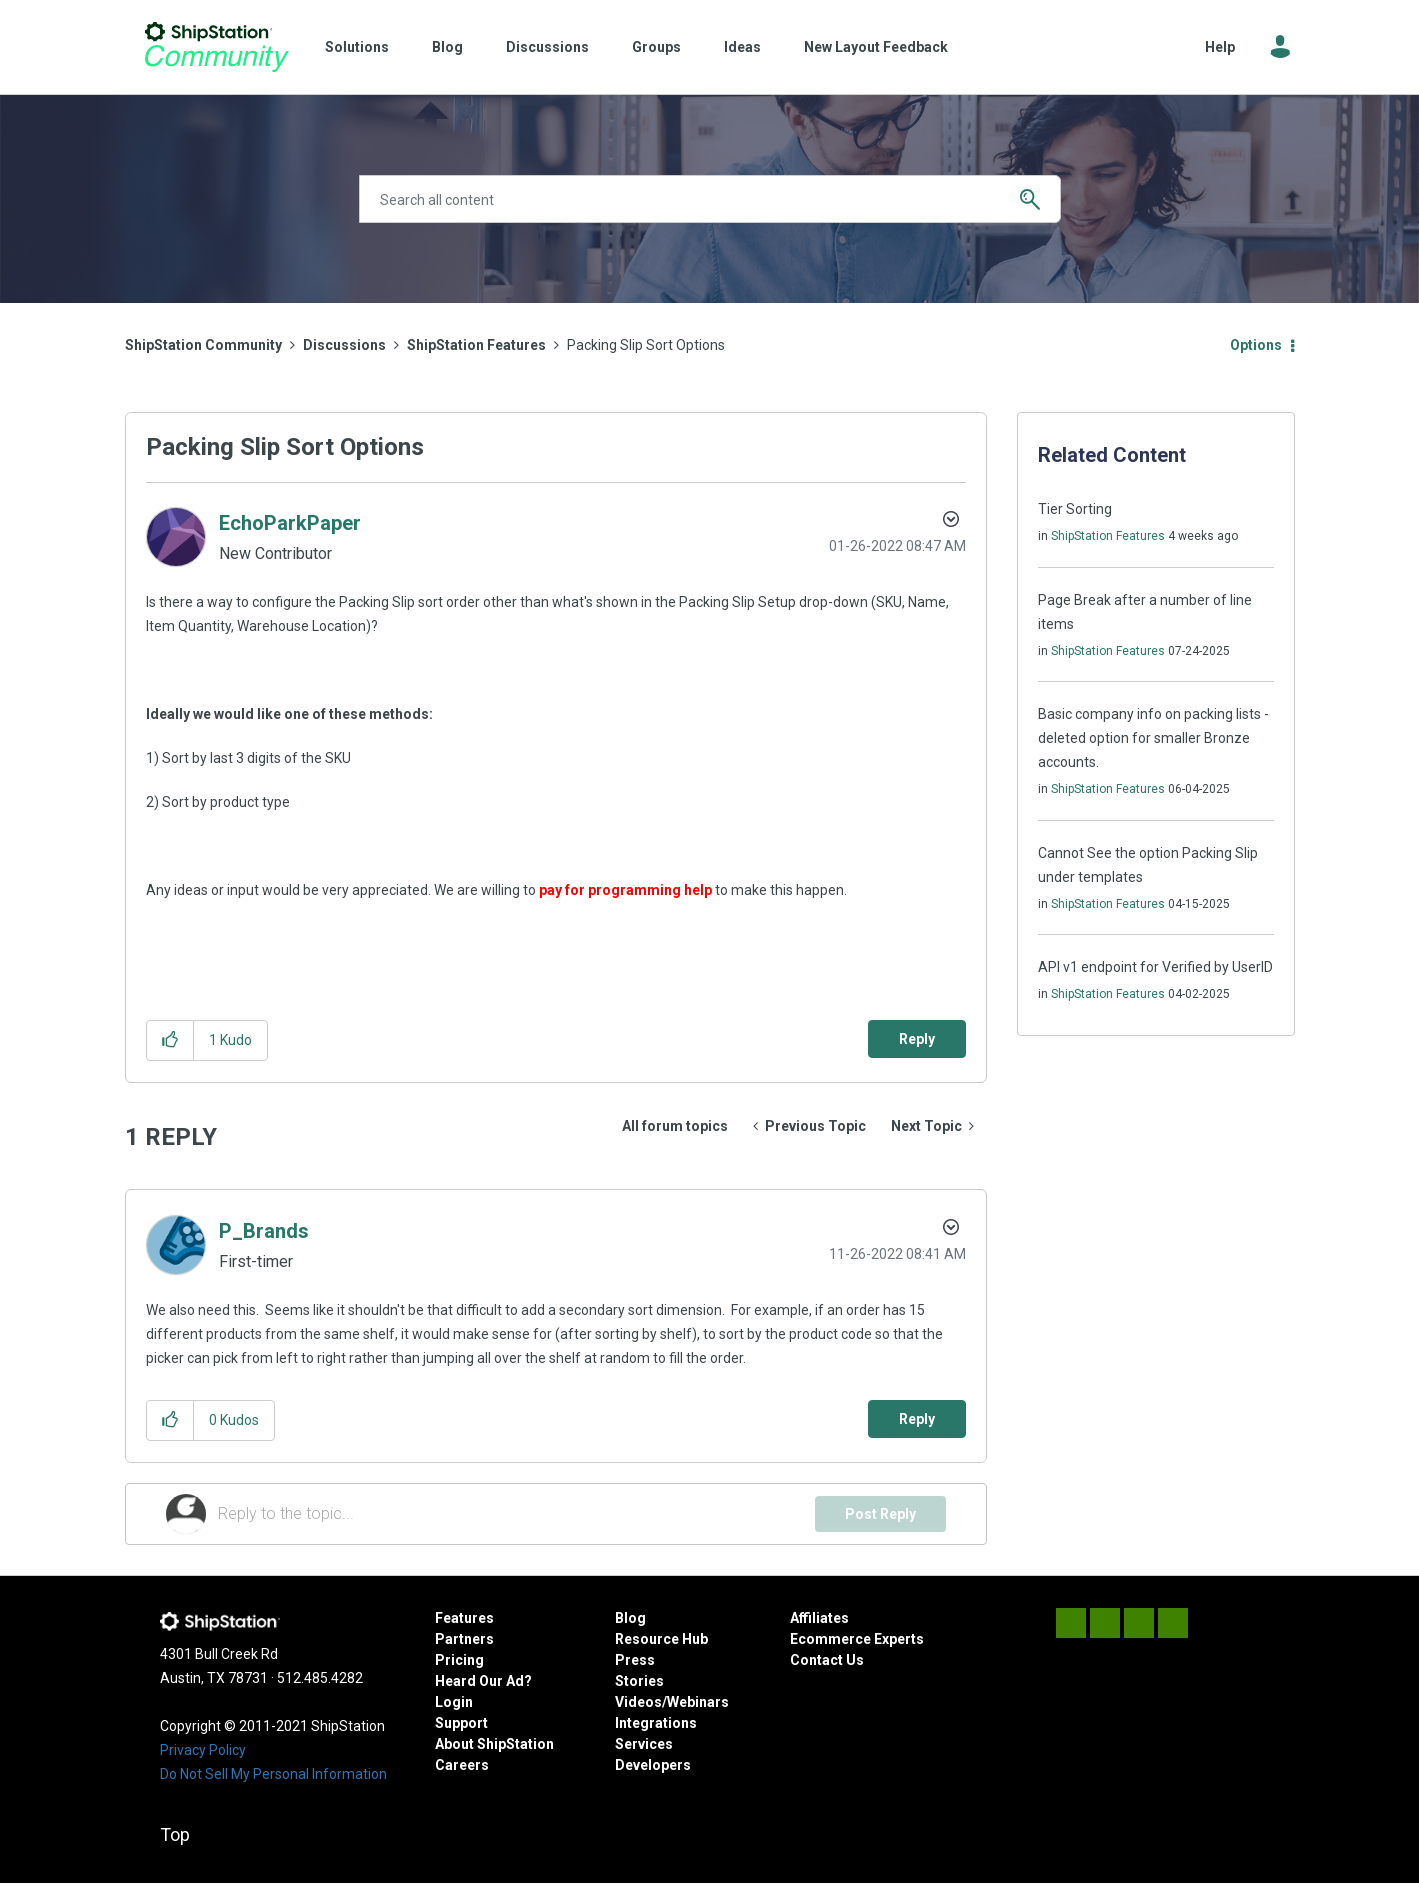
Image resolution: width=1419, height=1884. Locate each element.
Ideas (742, 47)
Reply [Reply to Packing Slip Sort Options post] (917, 1039)
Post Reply (880, 1514)
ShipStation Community (217, 47)
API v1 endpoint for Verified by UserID (1155, 967)
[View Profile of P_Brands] (264, 1231)
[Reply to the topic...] (517, 1514)
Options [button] (1256, 345)
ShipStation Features (476, 345)
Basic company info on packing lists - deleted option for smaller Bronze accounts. (1153, 738)
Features (464, 1618)
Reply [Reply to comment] (917, 1419)
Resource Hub (661, 1639)
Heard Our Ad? (483, 1681)
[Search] (710, 199)
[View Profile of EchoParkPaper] (290, 523)
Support (461, 1723)
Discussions (547, 47)
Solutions (357, 47)
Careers (462, 1765)
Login (454, 1702)
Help (1220, 47)
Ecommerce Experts (857, 1639)
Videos (638, 1702)
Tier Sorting (1075, 509)
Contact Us (827, 1660)
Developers (653, 1765)
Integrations (656, 1723)
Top (175, 1834)
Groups (656, 47)
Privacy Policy (203, 1750)
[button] (170, 1040)
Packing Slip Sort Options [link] (646, 345)
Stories (639, 1681)
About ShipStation (494, 1744)
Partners (464, 1639)
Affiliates (819, 1618)
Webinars (698, 1702)
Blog (447, 47)
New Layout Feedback (876, 47)
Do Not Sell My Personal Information (273, 1774)
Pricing (459, 1660)
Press (635, 1660)
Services (644, 1744)
